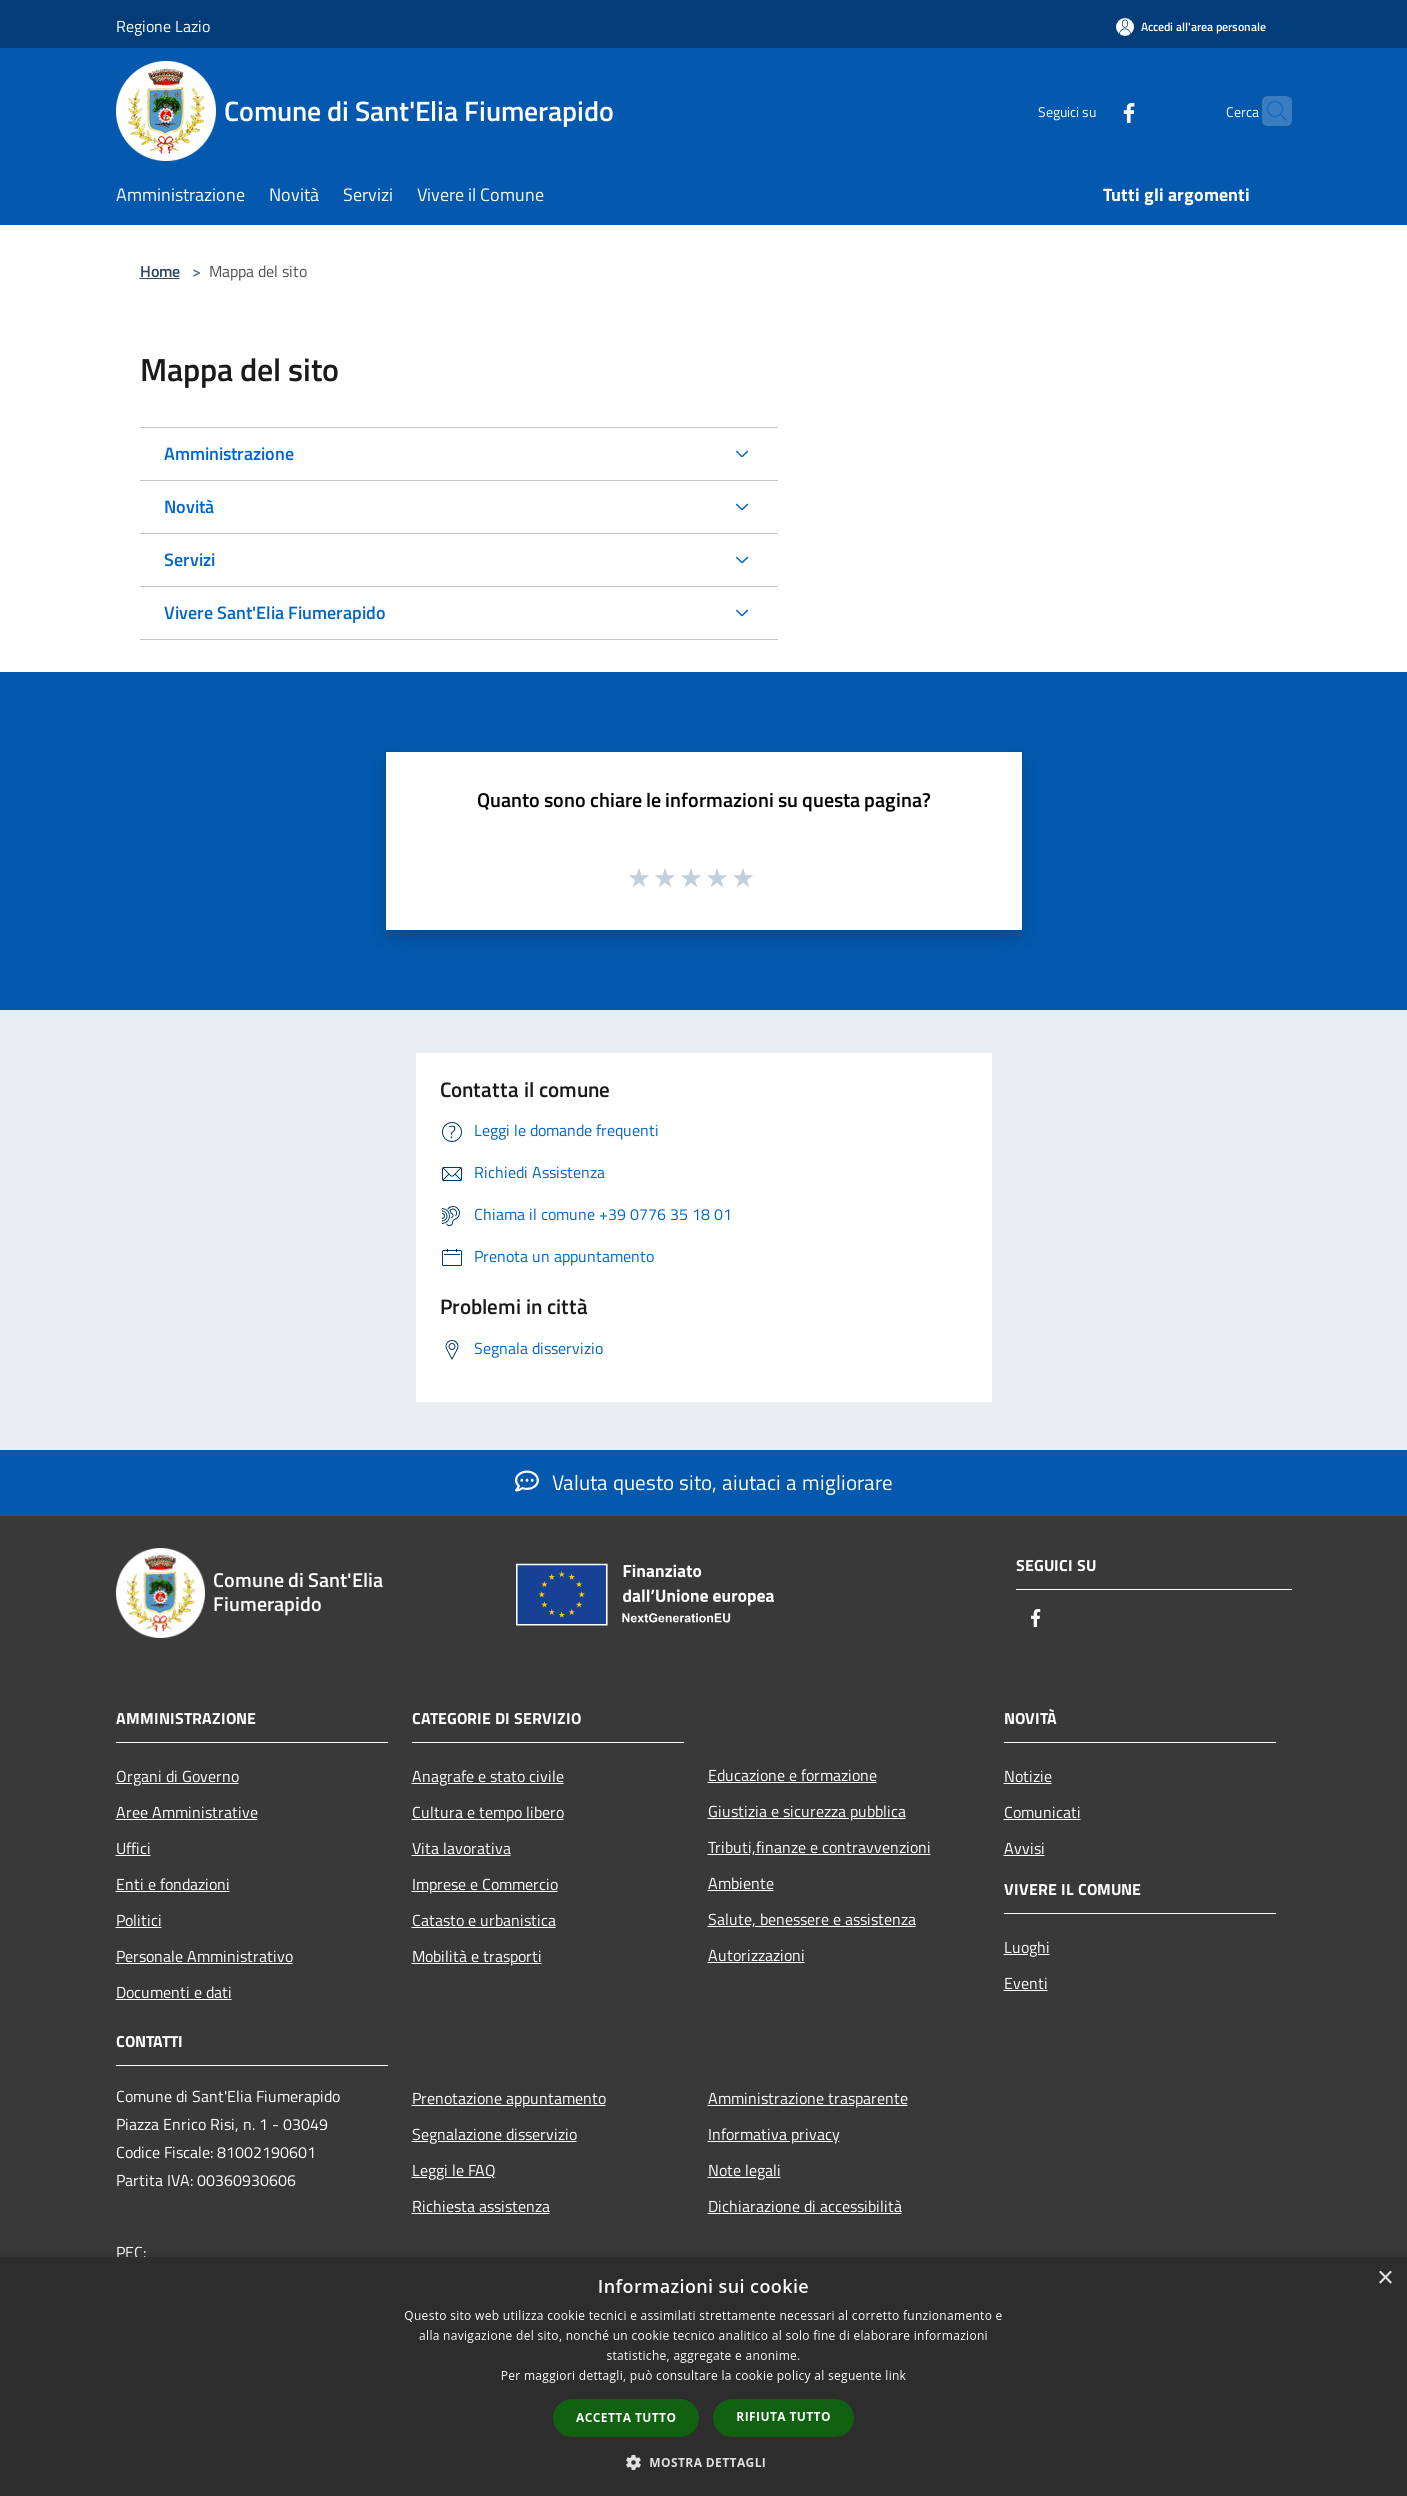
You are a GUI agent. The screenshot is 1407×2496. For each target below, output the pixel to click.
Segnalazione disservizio (494, 2134)
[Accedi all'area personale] (1191, 26)
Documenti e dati (174, 1992)
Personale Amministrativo (204, 1956)
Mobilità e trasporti (477, 1956)
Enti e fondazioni (173, 1884)
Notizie (1028, 1776)
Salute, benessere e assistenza (812, 1919)
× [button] (1384, 2278)
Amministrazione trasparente (808, 2098)
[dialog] (703, 2376)
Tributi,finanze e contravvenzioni (819, 1847)
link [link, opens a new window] (895, 2375)
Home (160, 271)
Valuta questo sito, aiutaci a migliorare (704, 1482)
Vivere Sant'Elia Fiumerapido (275, 612)
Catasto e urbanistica (484, 1920)
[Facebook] (1090, 110)
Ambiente (741, 1883)
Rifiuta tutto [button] (783, 2416)
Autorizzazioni (756, 1955)
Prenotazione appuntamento (509, 2098)
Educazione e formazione (792, 1775)
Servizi (189, 559)
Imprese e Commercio (485, 1884)
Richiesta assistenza (481, 2206)
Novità (189, 506)
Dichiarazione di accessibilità (805, 2206)
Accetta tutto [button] (626, 2417)
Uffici (133, 1848)
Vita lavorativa (461, 1848)
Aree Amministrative (187, 1812)
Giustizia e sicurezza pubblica (807, 1811)
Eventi (1026, 1983)
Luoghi (1027, 1947)
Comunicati (1042, 1812)
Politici (139, 1920)
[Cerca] (1268, 111)
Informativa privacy (774, 2134)
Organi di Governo (177, 1776)
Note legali (744, 2170)
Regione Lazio (163, 26)
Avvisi (1024, 1848)
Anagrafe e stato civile (488, 1776)
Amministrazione (229, 453)
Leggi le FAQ (454, 2170)
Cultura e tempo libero (488, 1812)
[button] (704, 2462)
